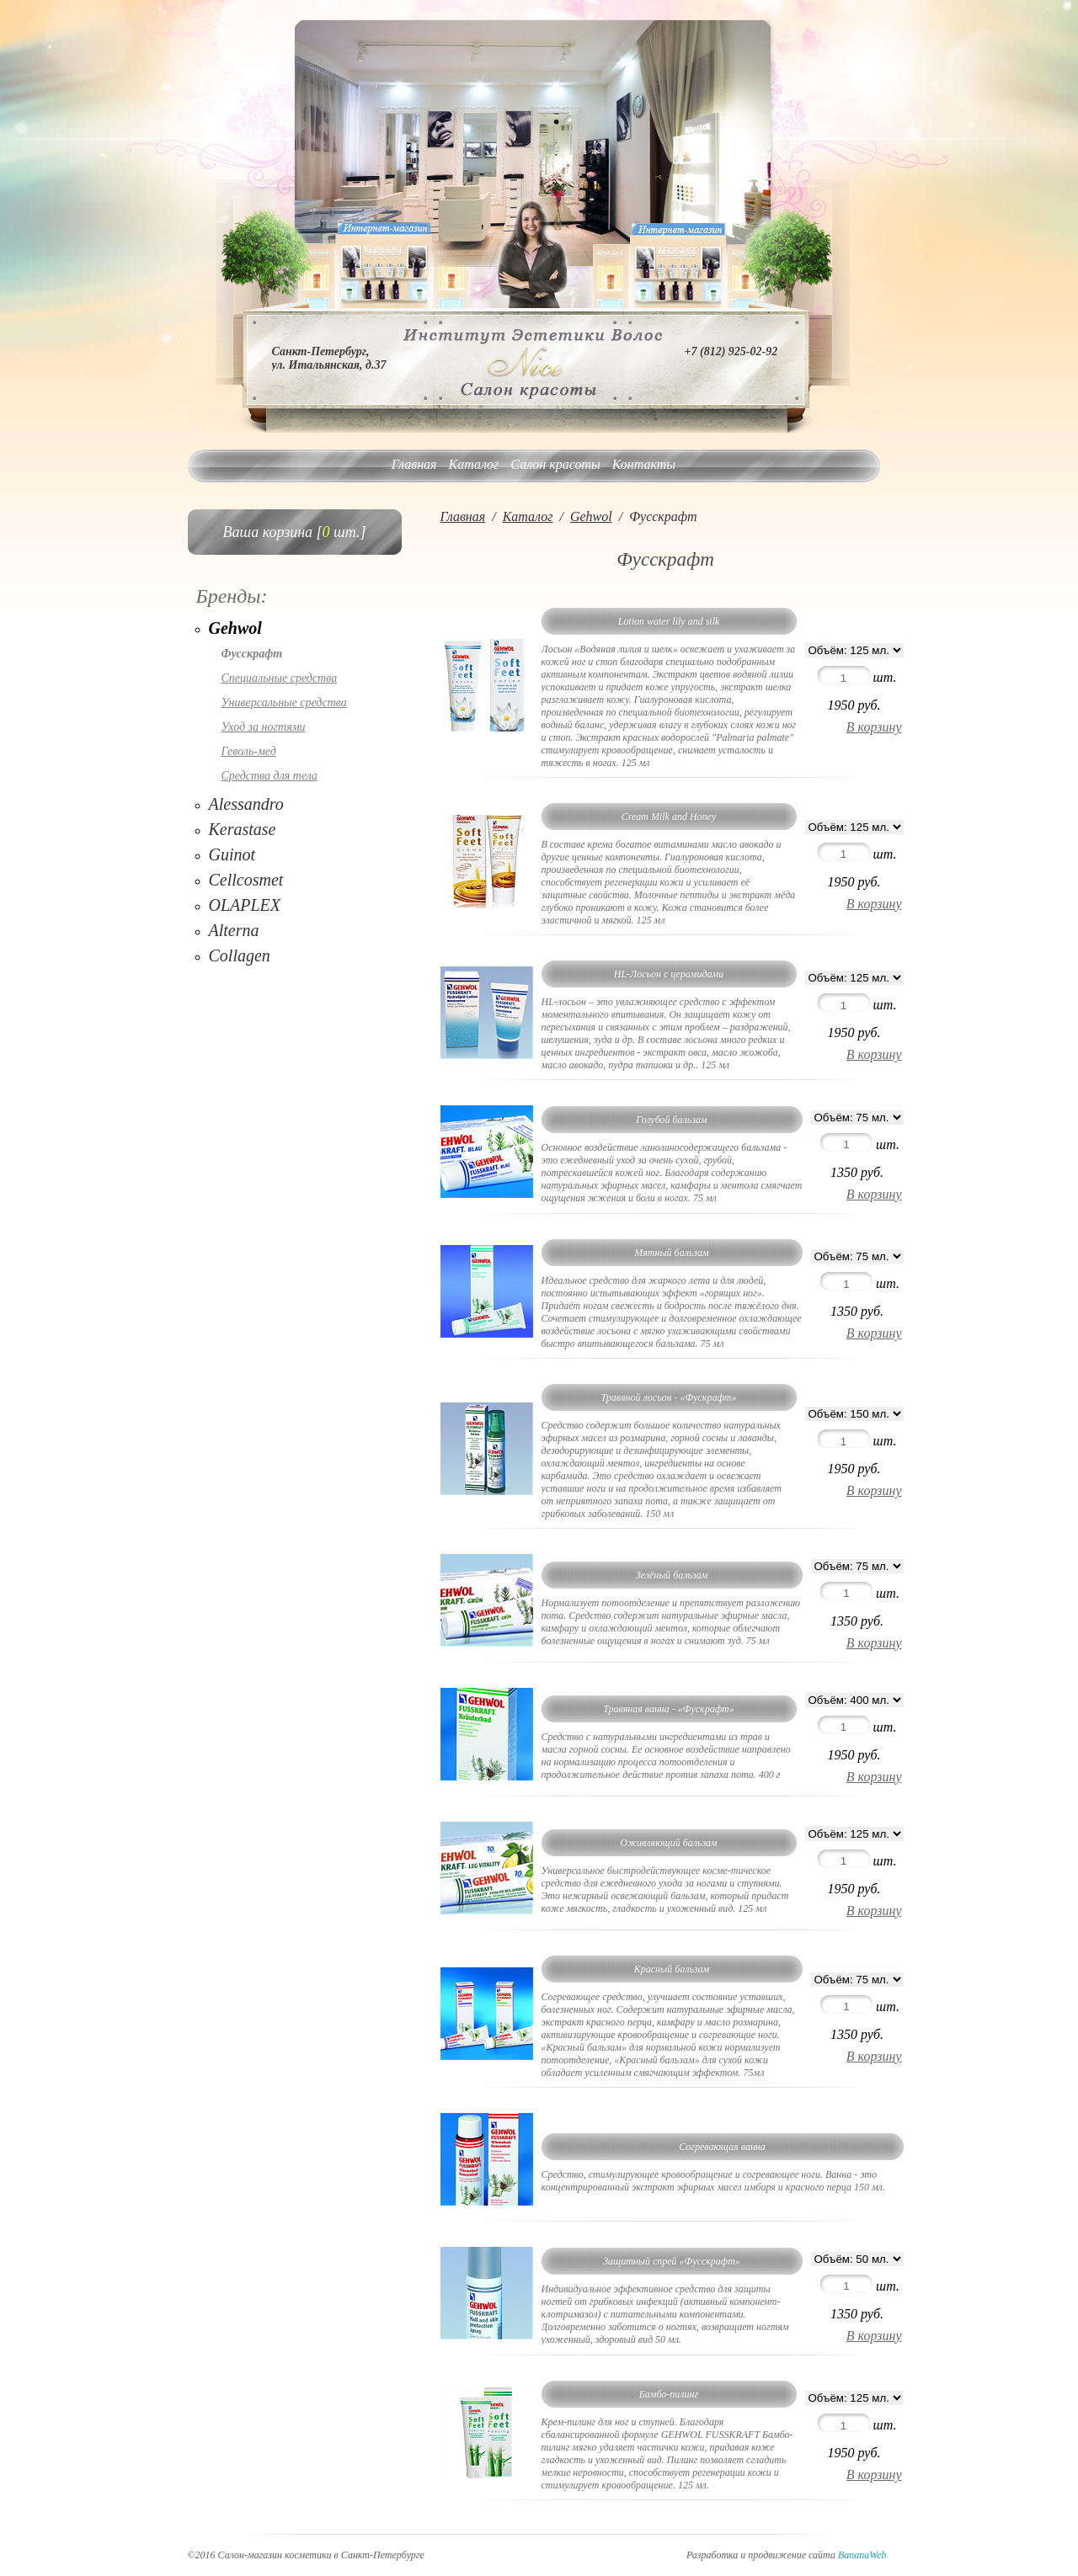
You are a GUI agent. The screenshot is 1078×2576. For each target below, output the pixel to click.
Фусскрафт (252, 653)
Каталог (474, 464)
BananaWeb (862, 2555)
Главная (414, 464)
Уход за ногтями (263, 727)
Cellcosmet (246, 879)
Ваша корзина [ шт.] (294, 532)
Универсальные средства (284, 702)
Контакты (643, 464)
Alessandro (246, 804)
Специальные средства (279, 678)
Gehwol (235, 628)
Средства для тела (269, 775)
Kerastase (242, 829)
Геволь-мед (248, 751)
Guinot (232, 854)
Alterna (234, 930)
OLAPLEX (245, 905)
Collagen (239, 955)
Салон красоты (555, 464)
